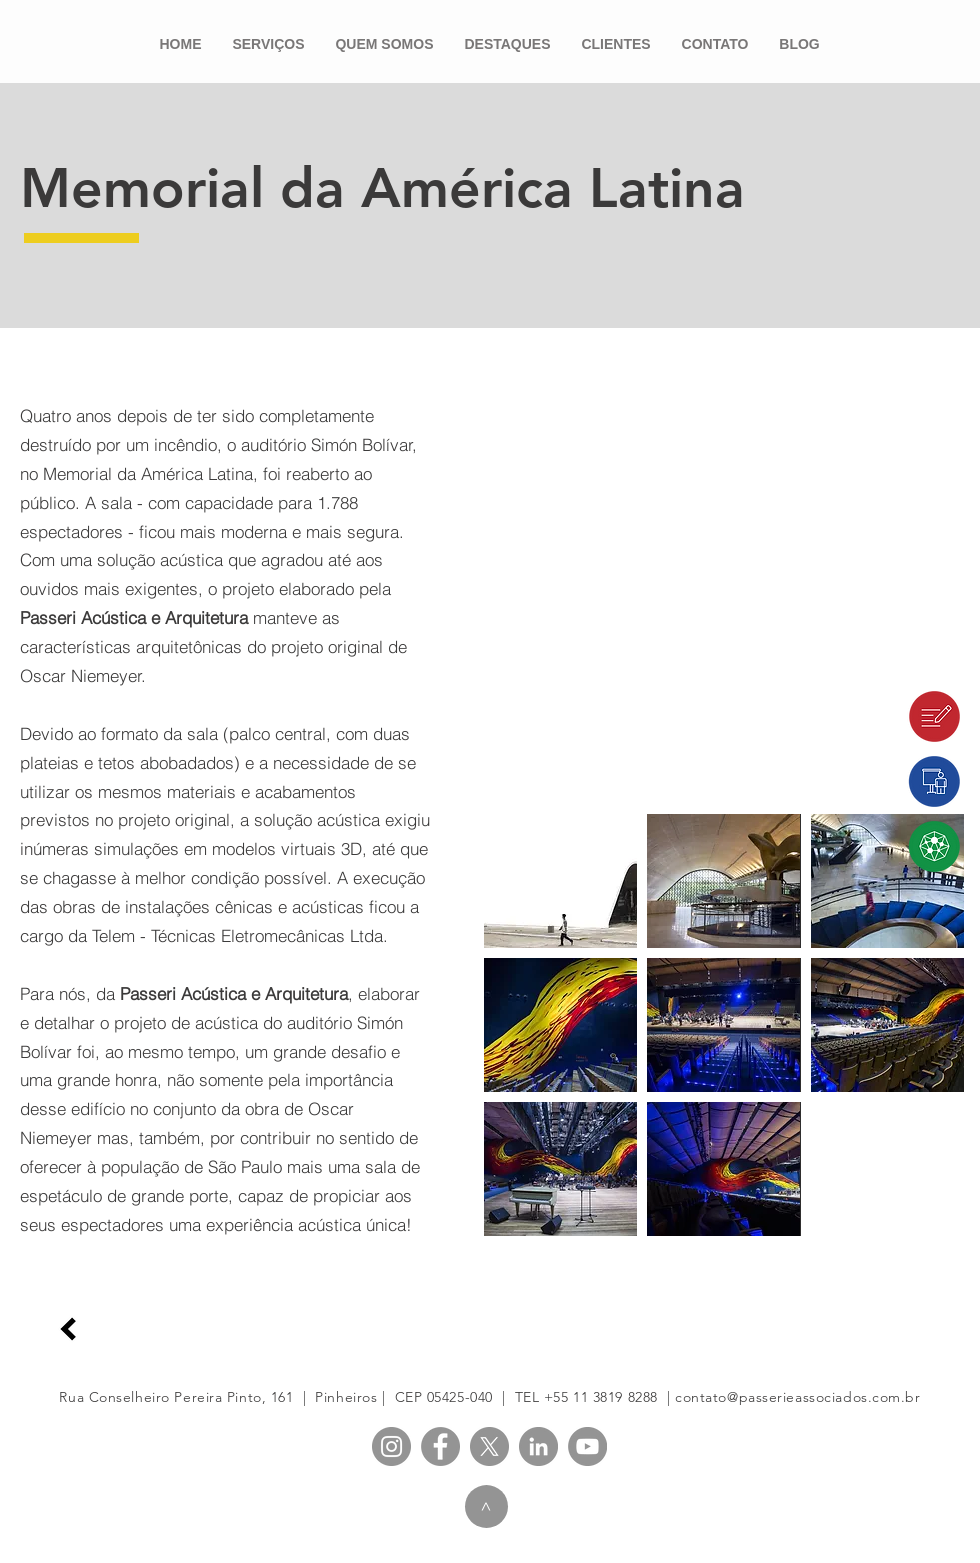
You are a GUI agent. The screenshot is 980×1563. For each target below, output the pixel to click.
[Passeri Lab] (890, 846)
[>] (486, 1506)
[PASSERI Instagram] (391, 1446)
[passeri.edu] (890, 782)
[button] (560, 881)
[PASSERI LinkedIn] (538, 1446)
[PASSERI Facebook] (440, 1446)
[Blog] (890, 716)
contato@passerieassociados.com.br (797, 1397)
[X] (489, 1446)
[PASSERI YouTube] (587, 1446)
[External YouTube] (724, 547)
